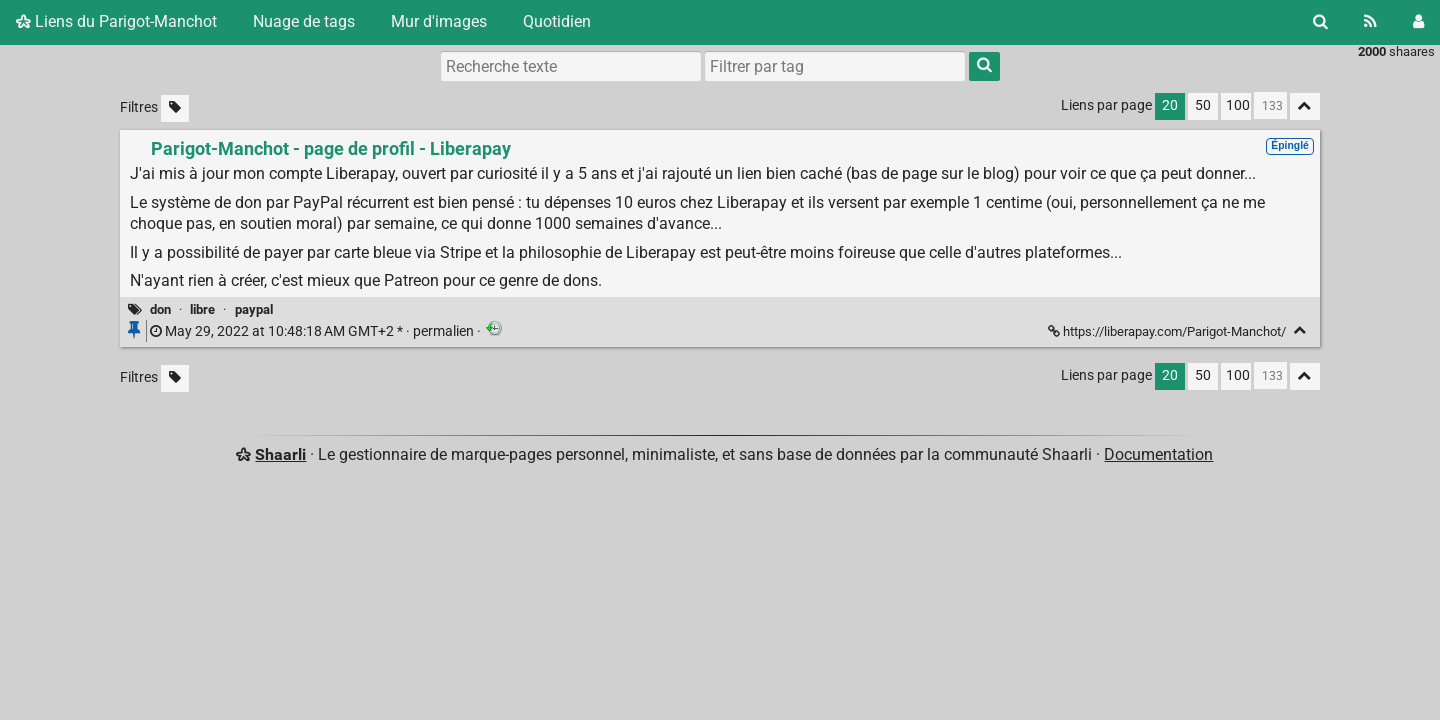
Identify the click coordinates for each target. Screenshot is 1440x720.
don (160, 309)
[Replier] (1300, 330)
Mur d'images (439, 21)
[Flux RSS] (1370, 22)
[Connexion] (1418, 22)
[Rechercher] (1320, 22)
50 (1203, 105)
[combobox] (835, 66)
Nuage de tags (304, 21)
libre (202, 309)
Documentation (1158, 454)
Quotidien (557, 21)
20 (1170, 105)
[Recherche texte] (571, 66)
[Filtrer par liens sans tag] (175, 108)
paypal (254, 309)
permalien (313, 331)
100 (1238, 105)
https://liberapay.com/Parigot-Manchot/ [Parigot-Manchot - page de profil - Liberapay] (1168, 331)
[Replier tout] (1305, 106)
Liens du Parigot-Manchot (116, 21)
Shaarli (280, 454)
